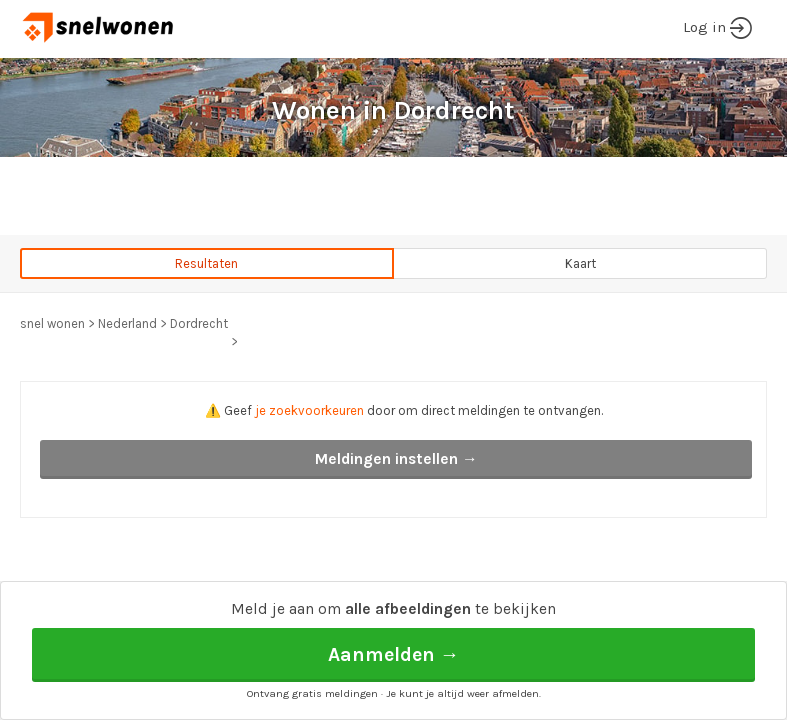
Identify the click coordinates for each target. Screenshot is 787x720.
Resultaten (206, 263)
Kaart (580, 263)
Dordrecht (199, 323)
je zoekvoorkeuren (309, 410)
